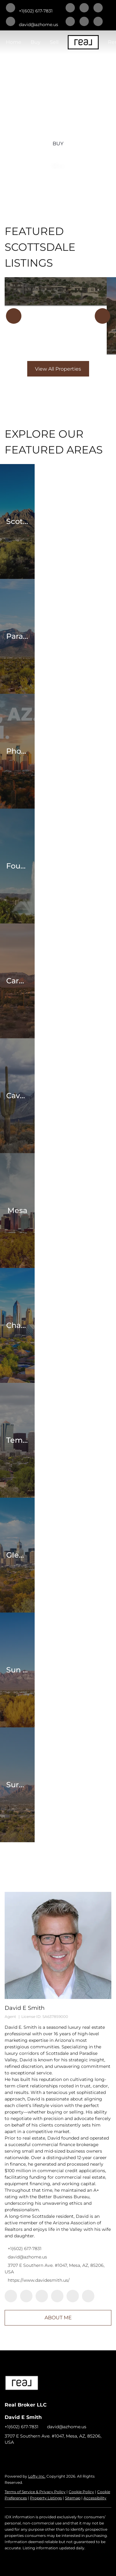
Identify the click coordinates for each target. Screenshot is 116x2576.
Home (13, 42)
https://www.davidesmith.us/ (39, 2280)
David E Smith (25, 2008)
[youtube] (98, 22)
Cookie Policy (81, 2491)
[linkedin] (84, 8)
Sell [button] (54, 42)
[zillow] (70, 22)
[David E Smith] (58, 1945)
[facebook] (70, 8)
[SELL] (58, 165)
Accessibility (95, 2498)
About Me (58, 2318)
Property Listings (46, 2498)
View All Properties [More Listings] (58, 369)
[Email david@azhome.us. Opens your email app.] (32, 22)
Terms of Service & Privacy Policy (35, 2491)
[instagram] (84, 22)
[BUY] (58, 143)
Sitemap (72, 2498)
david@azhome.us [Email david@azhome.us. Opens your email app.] (27, 2257)
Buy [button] (36, 42)
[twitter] (98, 8)
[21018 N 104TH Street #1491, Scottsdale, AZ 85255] (56, 291)
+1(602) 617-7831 (24, 2248)
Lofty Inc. (36, 2476)
